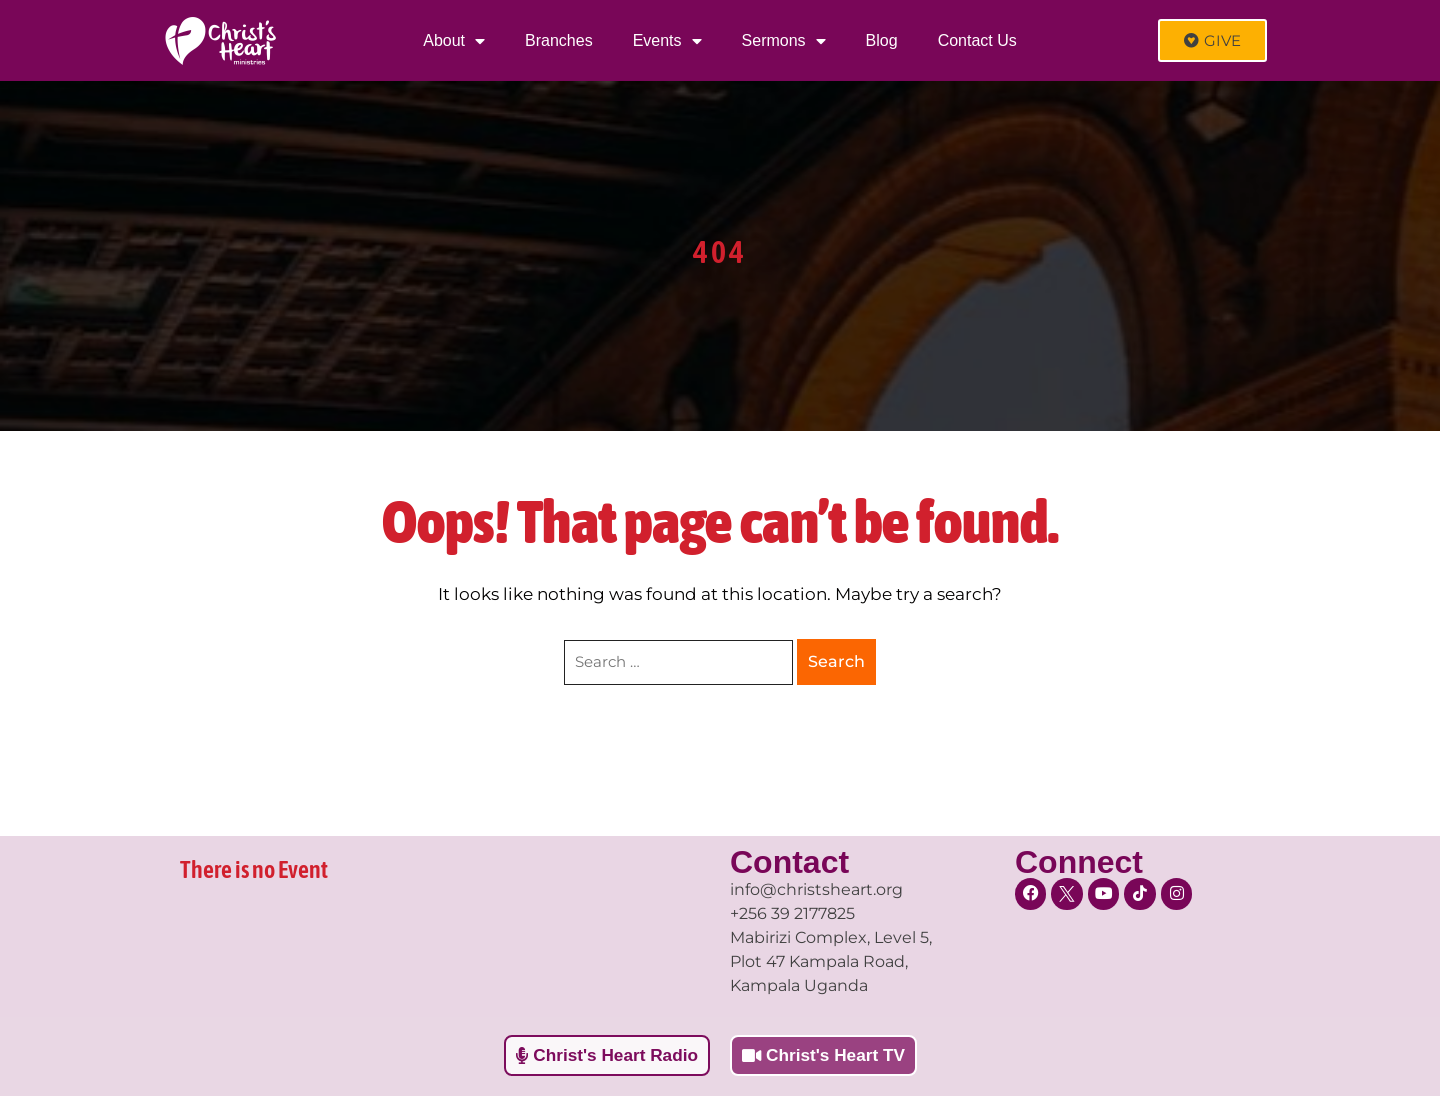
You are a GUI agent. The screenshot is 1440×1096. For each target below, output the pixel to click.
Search (836, 661)
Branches (559, 40)
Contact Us (977, 40)
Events (667, 41)
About (454, 41)
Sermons (784, 41)
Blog (882, 40)
